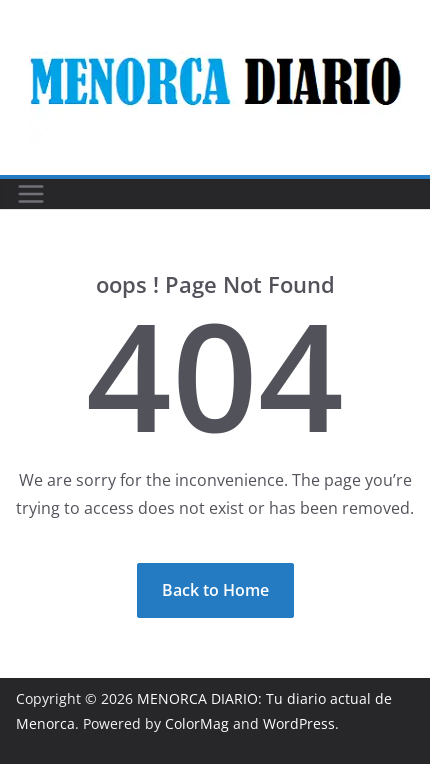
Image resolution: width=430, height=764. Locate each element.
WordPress (299, 723)
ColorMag (197, 723)
